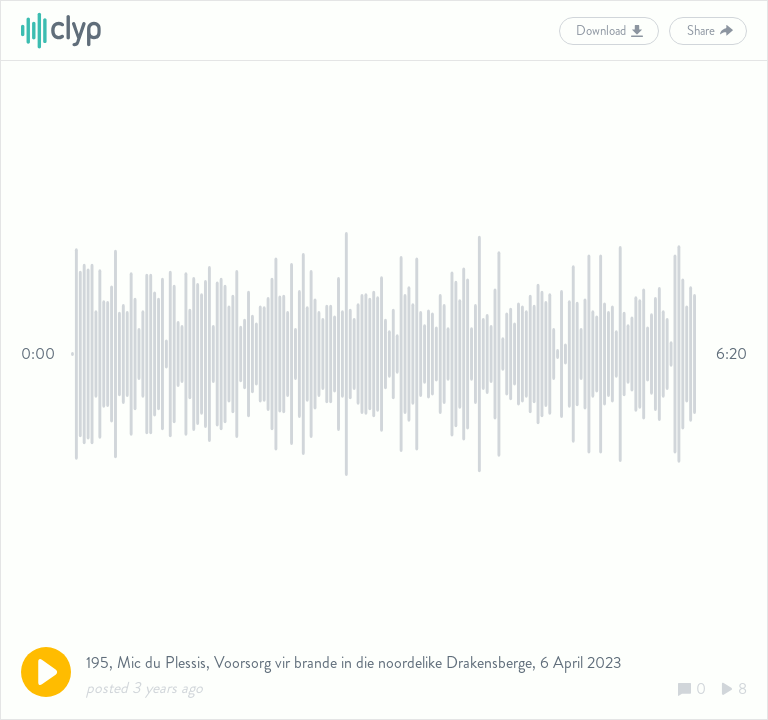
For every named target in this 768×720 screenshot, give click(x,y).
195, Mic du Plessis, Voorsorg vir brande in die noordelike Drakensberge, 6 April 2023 (354, 662)
